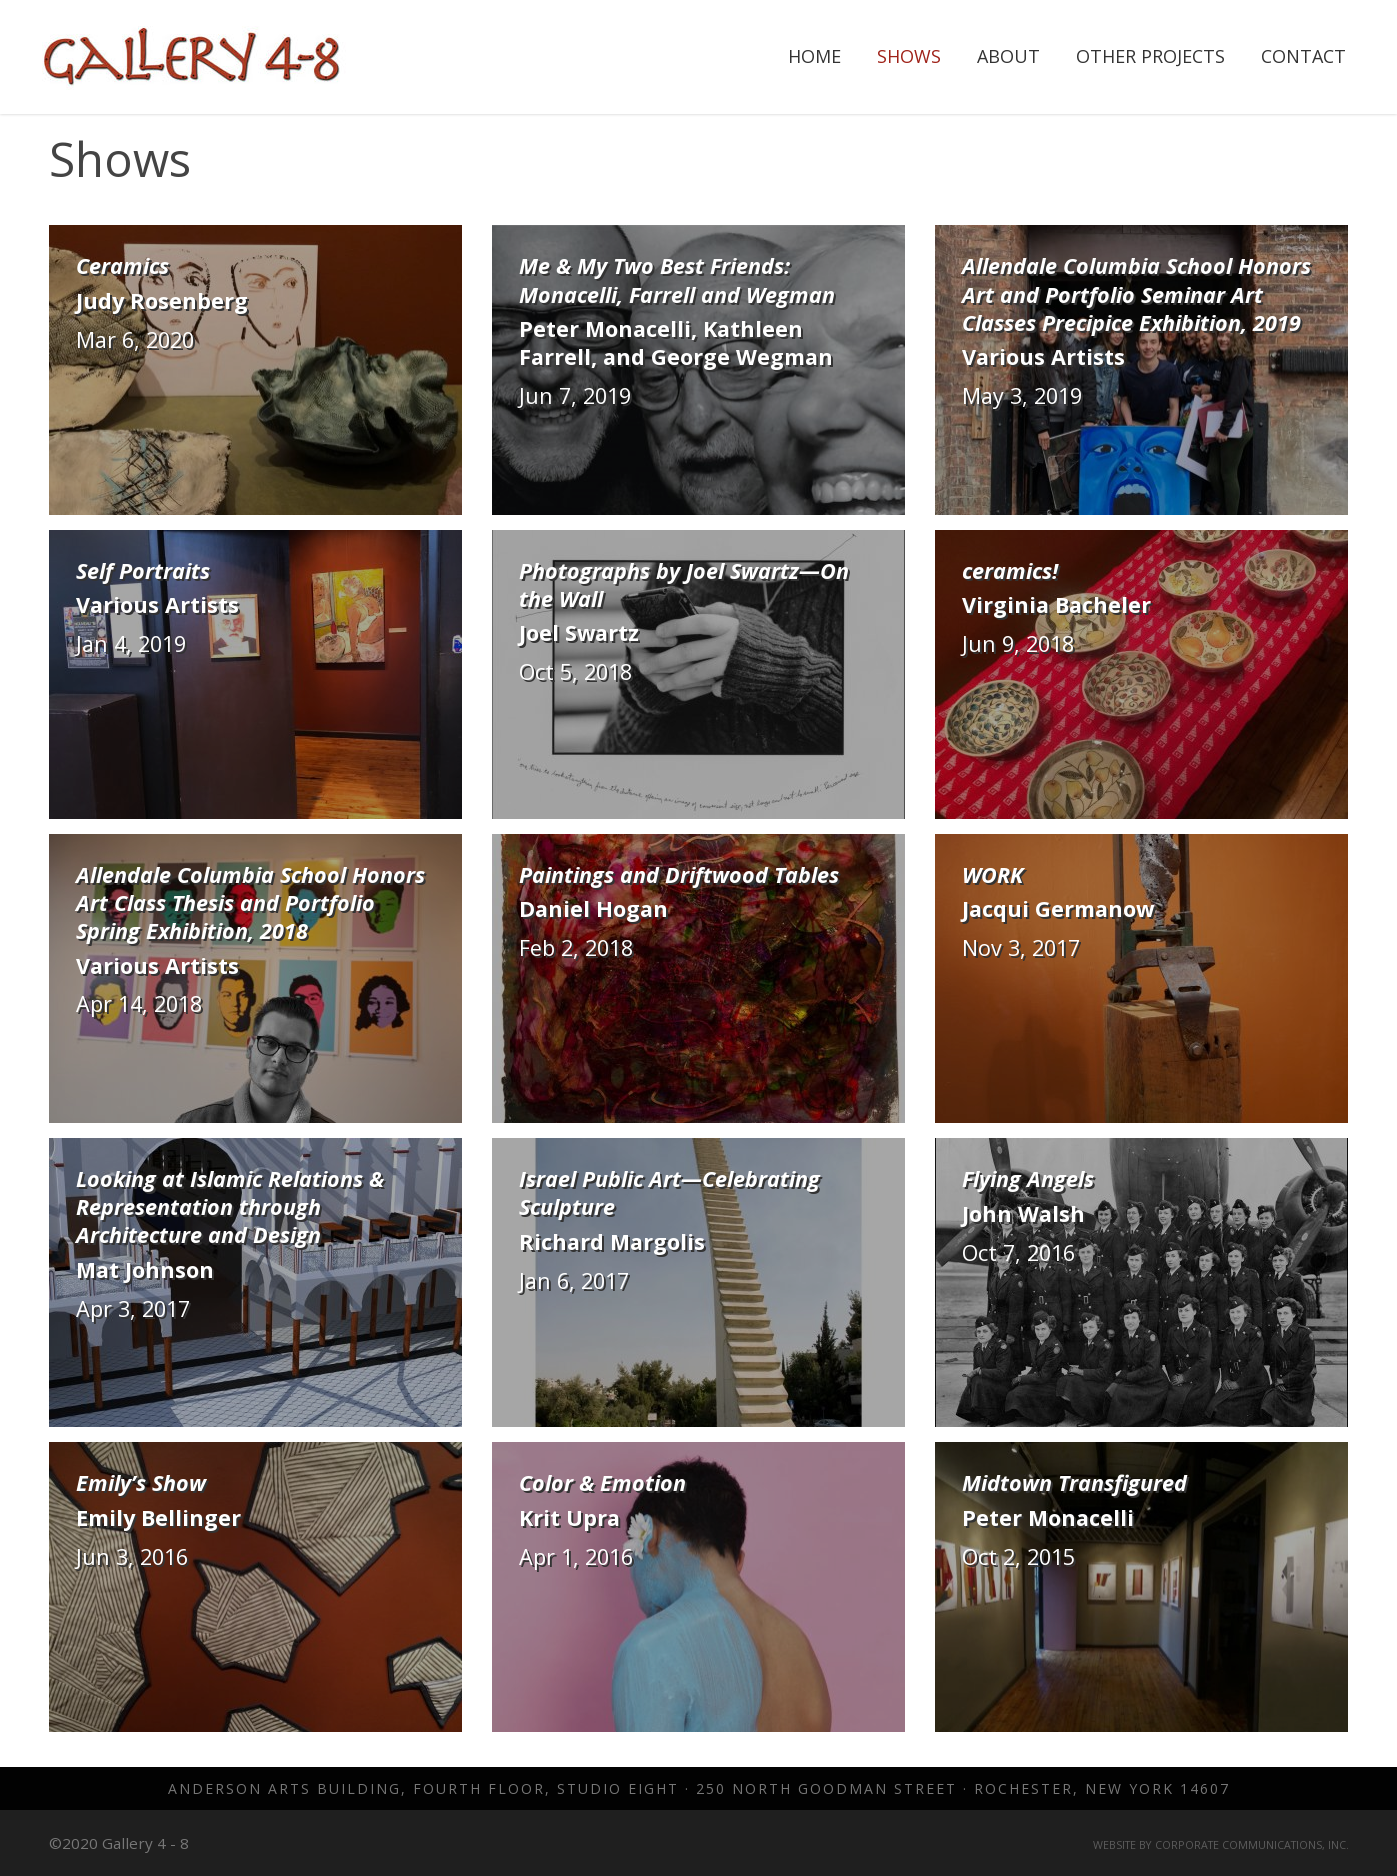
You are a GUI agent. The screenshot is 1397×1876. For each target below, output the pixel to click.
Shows (909, 56)
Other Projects (1150, 56)
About (1008, 56)
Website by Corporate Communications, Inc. (1221, 1845)
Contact (1303, 56)
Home (814, 56)
